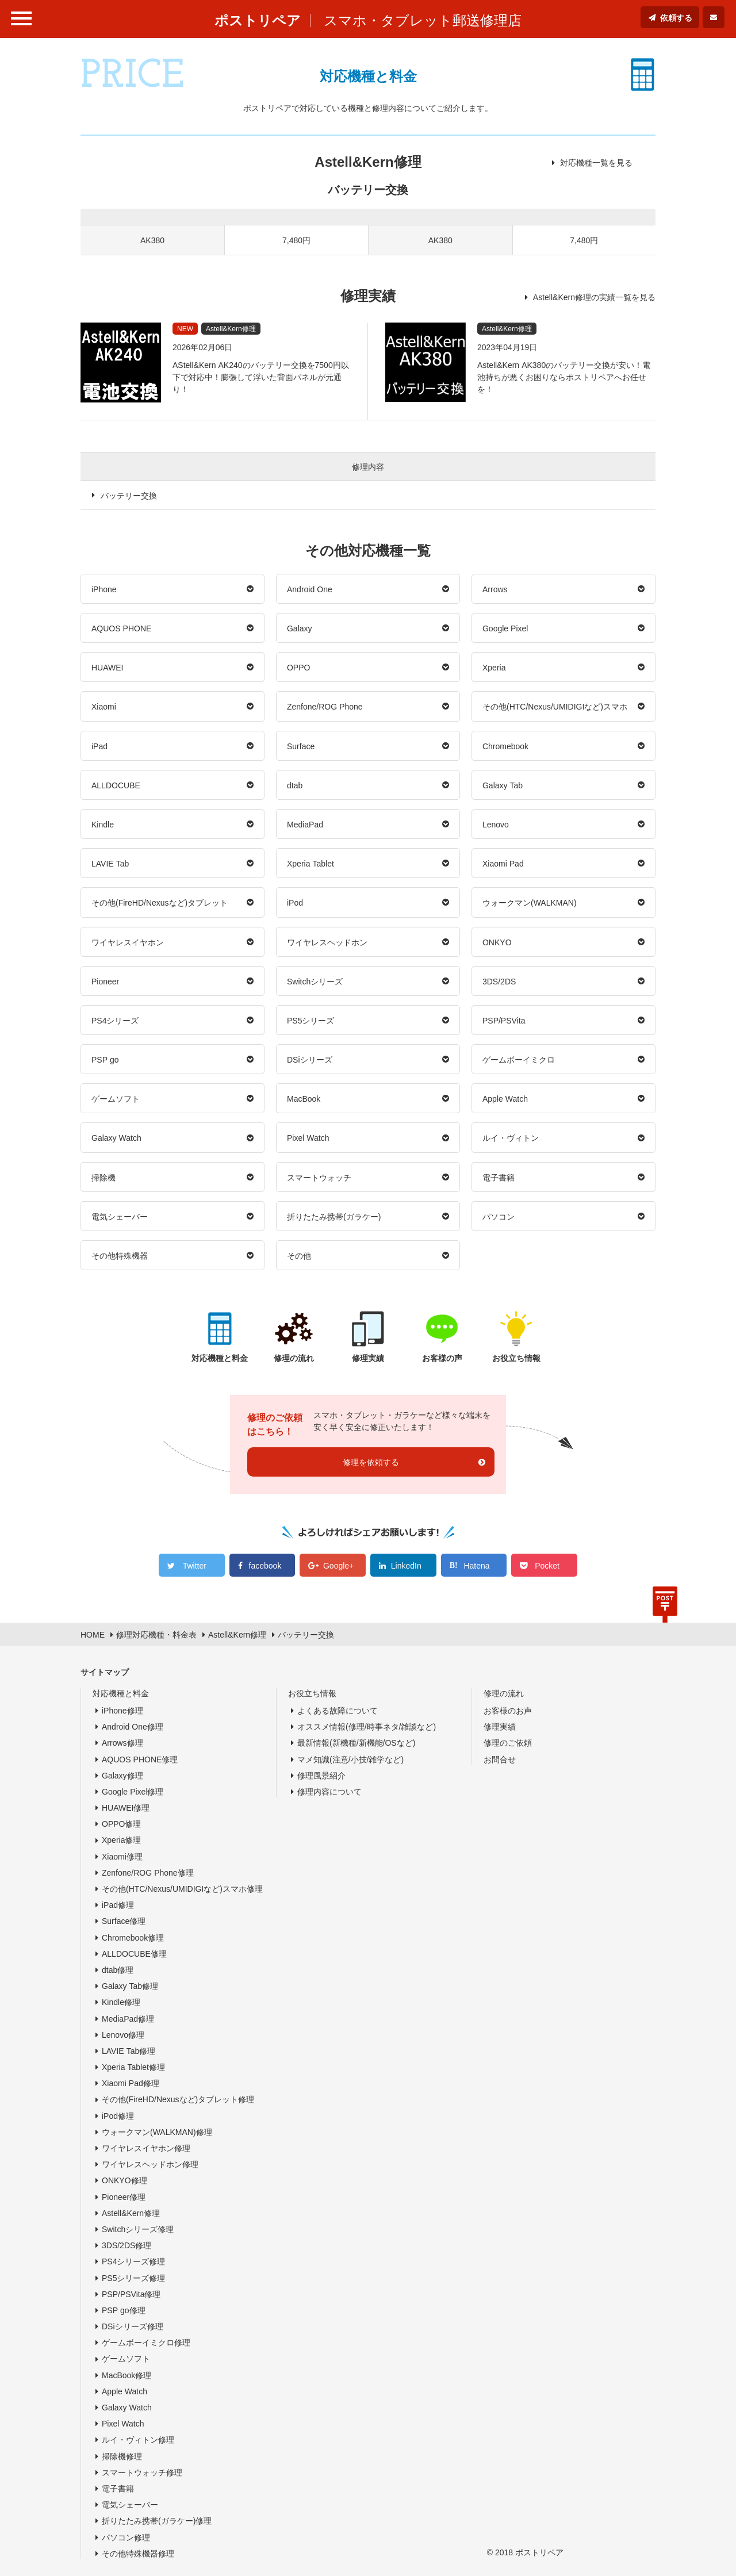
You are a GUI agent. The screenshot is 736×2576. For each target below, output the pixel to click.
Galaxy (299, 628)
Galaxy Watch (116, 1138)
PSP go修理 (123, 2310)
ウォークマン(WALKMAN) (529, 903)
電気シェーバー (119, 1217)
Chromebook (505, 746)
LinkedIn (406, 1566)
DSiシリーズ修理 (132, 2326)
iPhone (104, 589)
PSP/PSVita (503, 1021)
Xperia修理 (121, 1840)
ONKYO (497, 942)
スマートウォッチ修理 (142, 2472)
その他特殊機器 (119, 1256)
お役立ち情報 (312, 1693)
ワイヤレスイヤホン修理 (146, 2148)
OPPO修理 (121, 1824)
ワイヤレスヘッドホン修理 (150, 2164)
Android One (309, 589)
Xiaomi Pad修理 (130, 2083)
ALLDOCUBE (115, 785)
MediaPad (305, 825)
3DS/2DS (499, 981)
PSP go (105, 1060)
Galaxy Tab (502, 785)
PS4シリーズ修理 (133, 2261)
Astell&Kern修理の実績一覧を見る (594, 297)
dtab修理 (117, 1970)
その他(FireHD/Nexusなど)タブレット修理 (178, 2099)
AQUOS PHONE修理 (140, 1759)
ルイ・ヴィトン (510, 1138)
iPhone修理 (122, 1711)
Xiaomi (103, 707)
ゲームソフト (115, 1099)
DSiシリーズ (309, 1060)
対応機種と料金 (121, 1693)
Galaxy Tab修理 (130, 1986)
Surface (301, 746)
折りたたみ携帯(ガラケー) (334, 1217)
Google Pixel (505, 628)
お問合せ (500, 1759)
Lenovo (495, 825)
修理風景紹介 (321, 1776)
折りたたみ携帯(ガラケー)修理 (157, 2521)
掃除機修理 (122, 2456)
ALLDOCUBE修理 (134, 1954)
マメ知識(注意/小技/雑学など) (350, 1759)
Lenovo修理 (123, 2035)
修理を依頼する (371, 1462)
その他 (299, 1256)
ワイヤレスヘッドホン (327, 942)
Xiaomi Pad (503, 864)
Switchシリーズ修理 (138, 2229)
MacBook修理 (126, 2375)
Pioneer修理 (123, 2197)
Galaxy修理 (122, 1776)
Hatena (476, 1566)
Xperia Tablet (310, 864)
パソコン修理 (126, 2537)
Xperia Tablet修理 (133, 2067)
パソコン (498, 1217)
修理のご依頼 (508, 1743)
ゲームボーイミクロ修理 (146, 2343)
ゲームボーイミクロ (518, 1060)
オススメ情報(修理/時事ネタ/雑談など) (366, 1727)
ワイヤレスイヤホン (127, 942)
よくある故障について (337, 1711)
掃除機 (103, 1178)
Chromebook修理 (133, 1938)
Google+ (338, 1566)
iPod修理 (118, 2116)
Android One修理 (132, 1727)
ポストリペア (257, 20)
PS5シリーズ (310, 1021)
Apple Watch (505, 1099)
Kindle (102, 825)
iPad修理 (118, 1905)
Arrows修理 (122, 1743)
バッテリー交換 (129, 496)
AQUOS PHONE (121, 628)
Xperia (493, 668)
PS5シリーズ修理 (133, 2278)
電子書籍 (498, 1178)
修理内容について (329, 1792)
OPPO (298, 668)
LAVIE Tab (110, 864)
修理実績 (500, 1727)
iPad (99, 746)
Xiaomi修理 (122, 1857)
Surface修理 (123, 1921)
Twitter (194, 1566)
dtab (294, 785)
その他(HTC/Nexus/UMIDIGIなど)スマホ (554, 707)
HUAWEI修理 (126, 1808)
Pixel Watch (308, 1138)
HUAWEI (107, 668)
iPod (295, 903)
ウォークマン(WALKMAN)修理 (157, 2132)
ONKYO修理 (124, 2180)
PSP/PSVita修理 (131, 2294)
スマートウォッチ (319, 1178)
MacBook (303, 1099)
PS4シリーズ (115, 1021)
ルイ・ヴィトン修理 (138, 2440)
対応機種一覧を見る (596, 163)
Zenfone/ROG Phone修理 (148, 1873)
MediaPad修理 (128, 2019)
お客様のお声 (508, 1711)
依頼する (676, 18)
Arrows (495, 589)
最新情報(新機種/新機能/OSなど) (356, 1743)
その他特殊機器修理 (138, 2554)
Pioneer (105, 981)
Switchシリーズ (315, 981)
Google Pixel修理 (133, 1792)
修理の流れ (504, 1693)
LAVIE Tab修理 (128, 2051)
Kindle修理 (121, 2002)
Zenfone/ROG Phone (325, 707)
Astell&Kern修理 (131, 2213)
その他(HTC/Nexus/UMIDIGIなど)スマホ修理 (182, 1889)
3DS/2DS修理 (126, 2245)
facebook (265, 1566)
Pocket (547, 1566)
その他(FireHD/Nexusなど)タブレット (159, 903)
